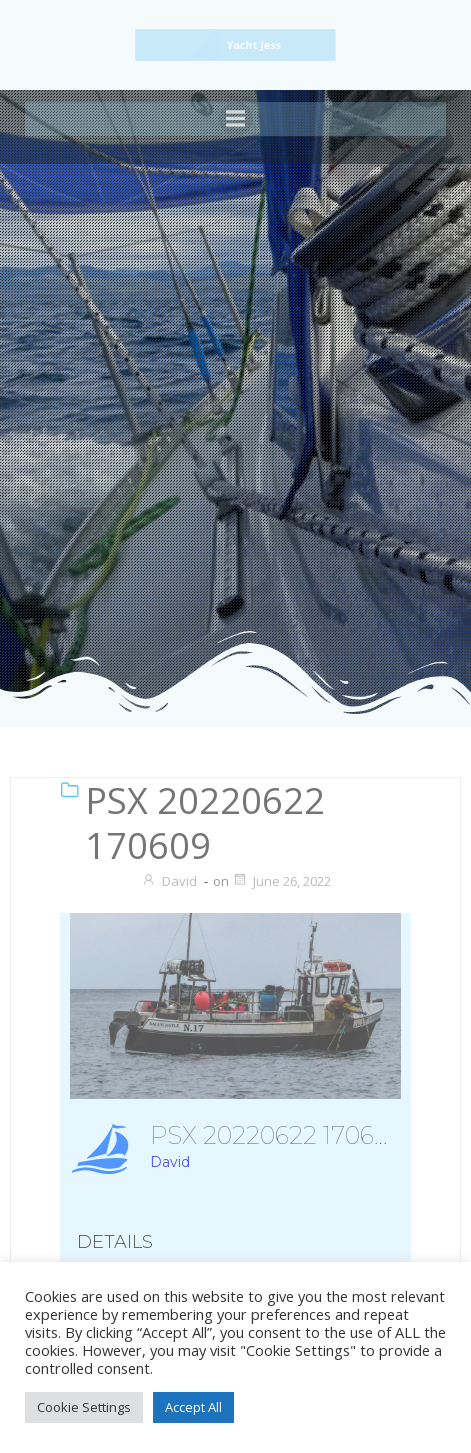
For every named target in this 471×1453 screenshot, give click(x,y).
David (169, 881)
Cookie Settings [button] (84, 1407)
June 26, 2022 (281, 881)
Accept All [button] (193, 1407)
